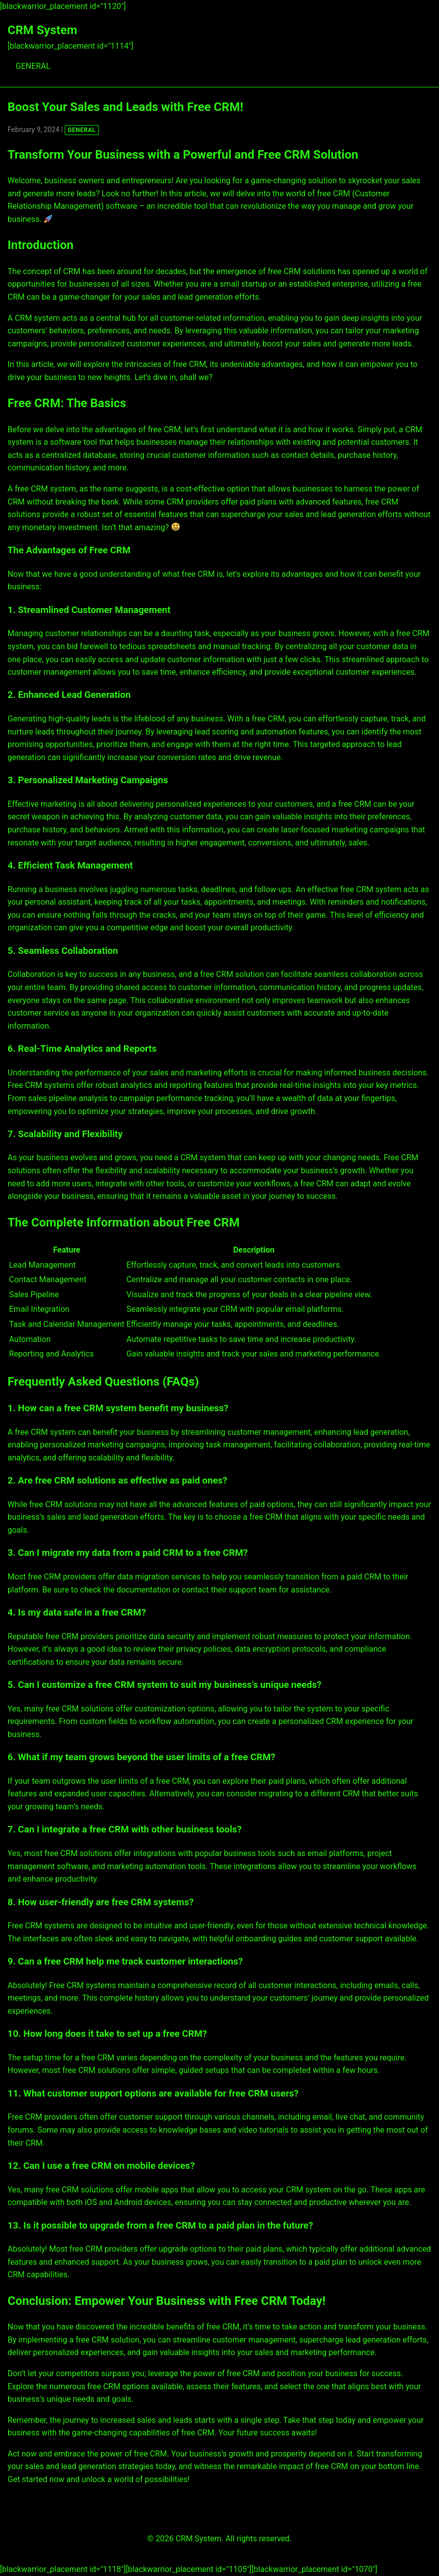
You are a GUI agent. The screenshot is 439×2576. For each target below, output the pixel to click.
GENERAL (33, 66)
